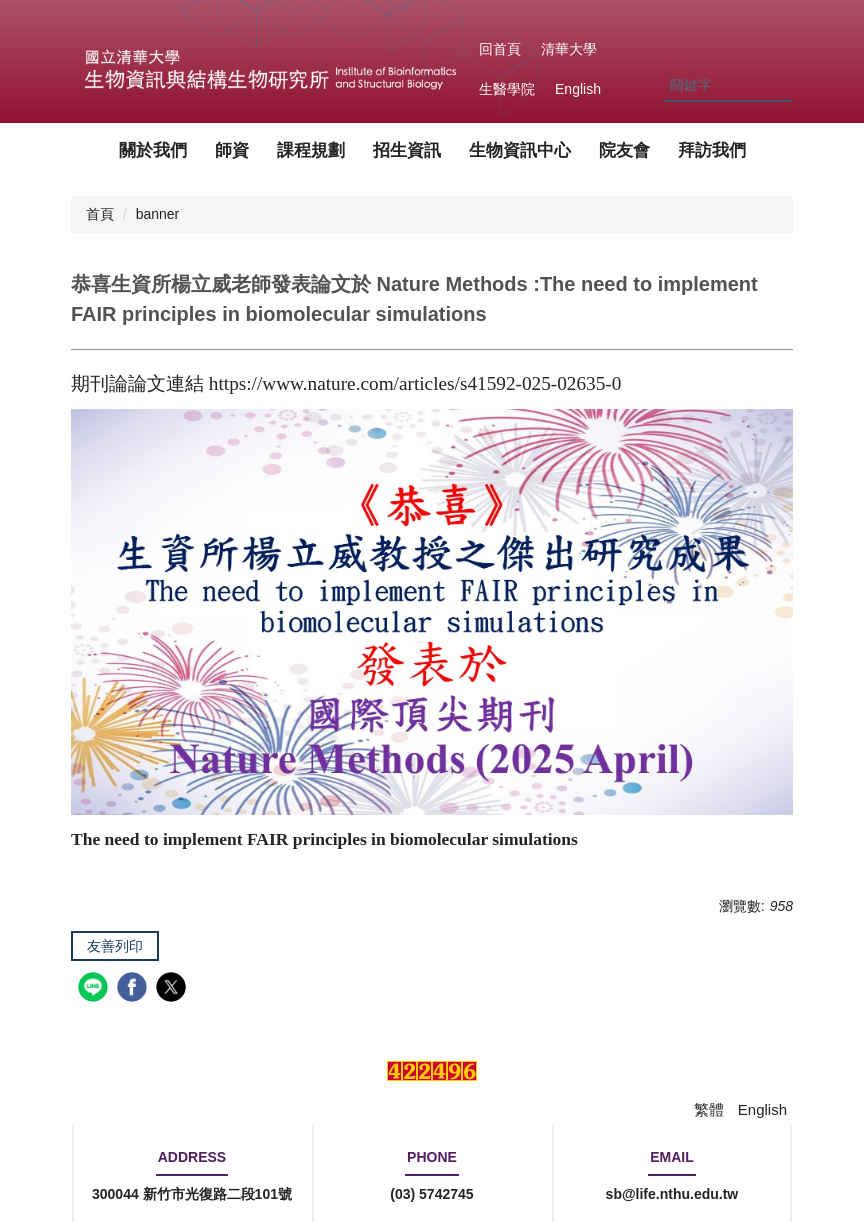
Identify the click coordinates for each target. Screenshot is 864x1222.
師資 (232, 150)
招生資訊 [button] (407, 150)
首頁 (100, 214)
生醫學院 (507, 89)
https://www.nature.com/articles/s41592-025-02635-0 (415, 383)
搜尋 (776, 86)
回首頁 (500, 49)
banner (158, 214)
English (578, 89)
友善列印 (115, 946)
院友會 (624, 150)
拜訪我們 (712, 150)
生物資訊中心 (520, 150)
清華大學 (569, 49)
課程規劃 (311, 150)
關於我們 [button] (153, 150)
